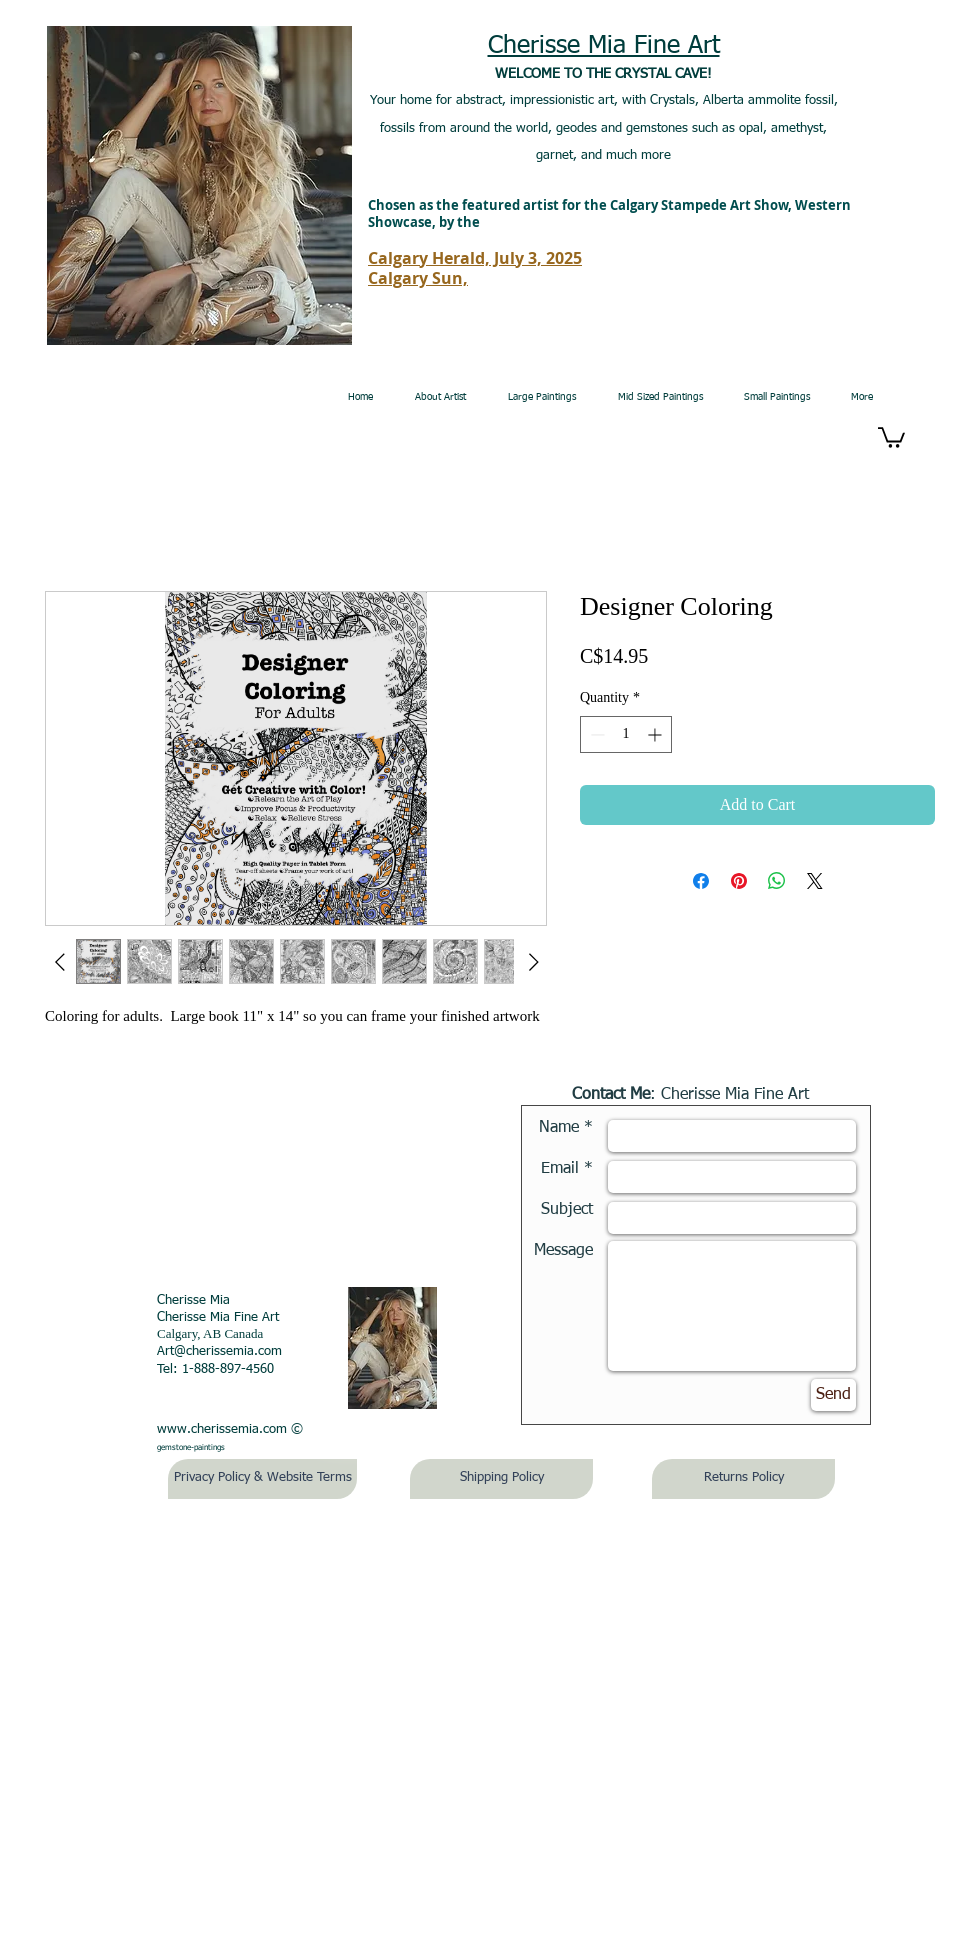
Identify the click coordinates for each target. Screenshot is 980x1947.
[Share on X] (815, 881)
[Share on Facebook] (701, 881)
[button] (891, 436)
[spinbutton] (626, 734)
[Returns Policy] (743, 1479)
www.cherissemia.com (222, 1429)
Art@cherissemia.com (219, 1351)
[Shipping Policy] (501, 1479)
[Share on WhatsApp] (777, 881)
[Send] (833, 1395)
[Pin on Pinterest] (739, 881)
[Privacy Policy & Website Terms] (262, 1479)
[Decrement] (595, 734)
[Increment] (656, 734)
